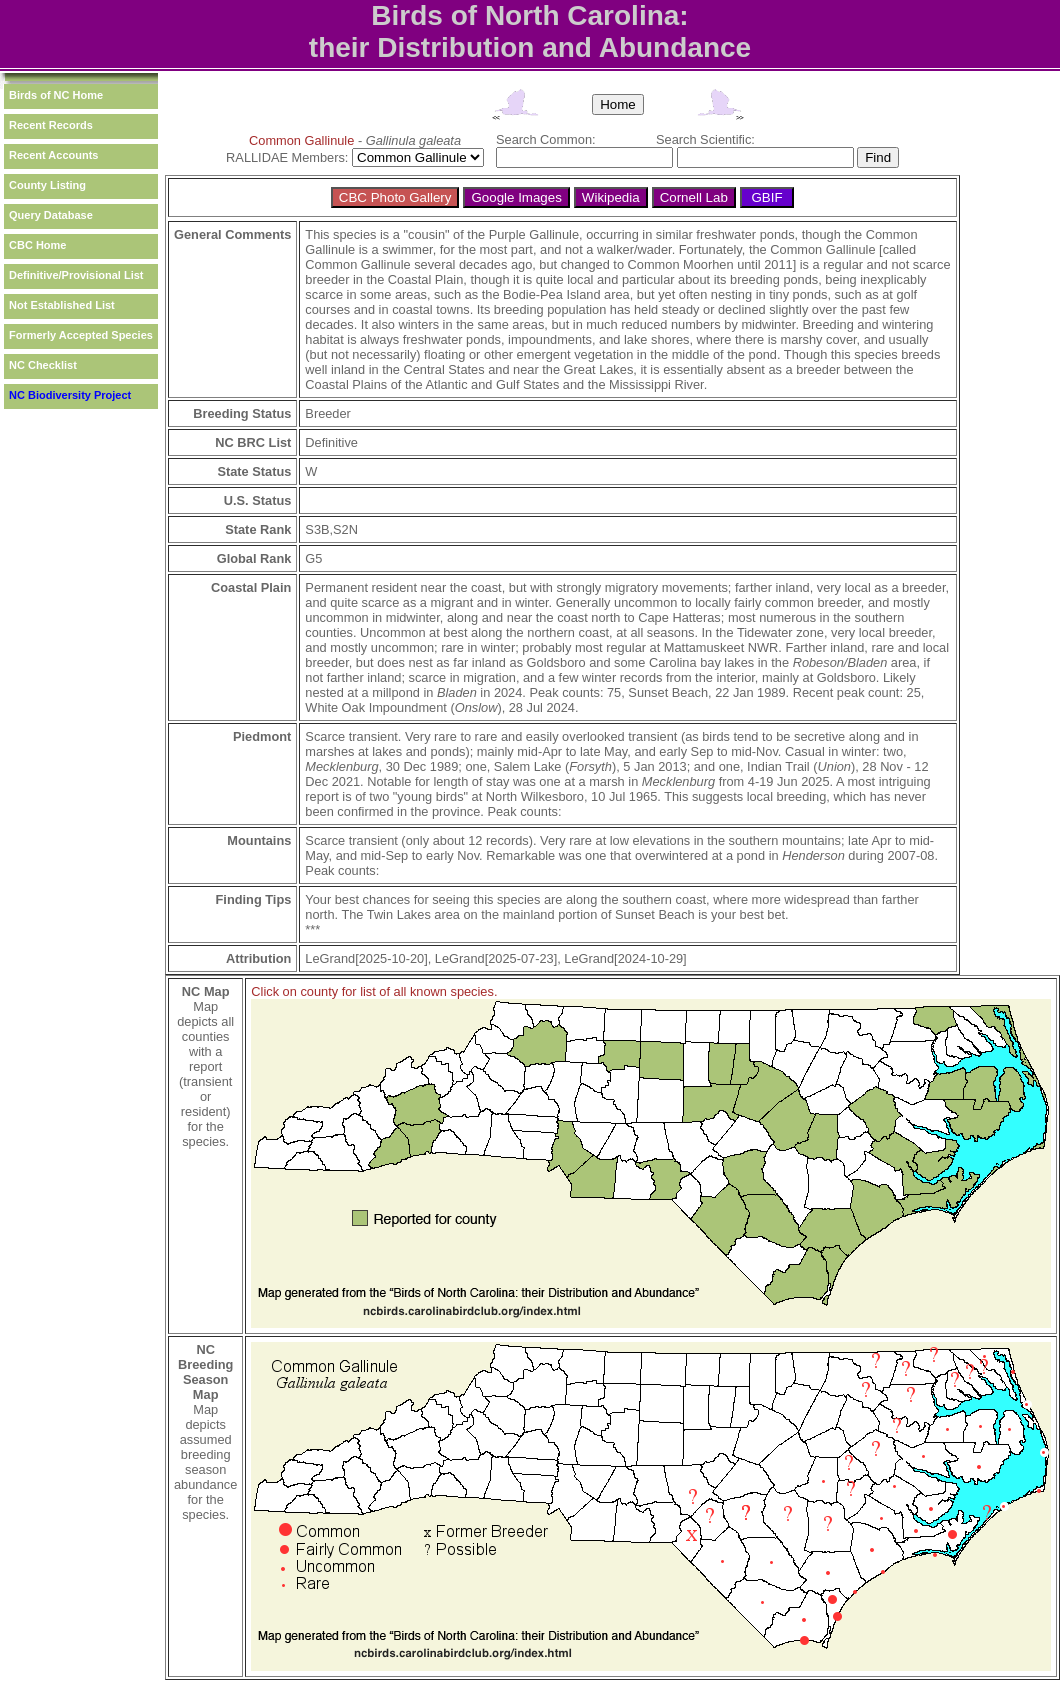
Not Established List (62, 305)
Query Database (51, 215)
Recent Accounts (53, 155)
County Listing (47, 185)
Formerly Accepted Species (81, 335)
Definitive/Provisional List (76, 275)
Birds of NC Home (56, 95)
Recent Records (51, 125)
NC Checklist (43, 365)
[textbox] (584, 157)
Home (618, 104)
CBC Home (37, 245)
